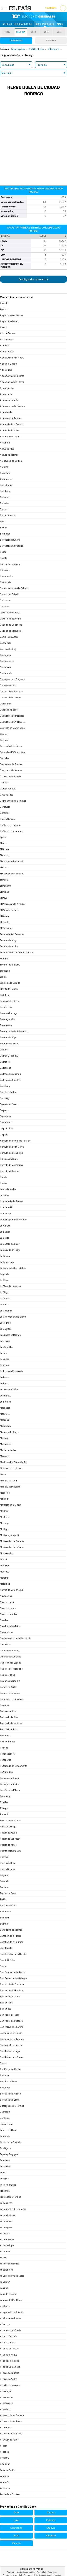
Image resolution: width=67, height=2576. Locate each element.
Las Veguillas (6, 1347)
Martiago (4, 1438)
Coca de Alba (6, 794)
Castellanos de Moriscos (12, 715)
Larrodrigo (5, 1322)
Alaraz (3, 327)
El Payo (3, 898)
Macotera (5, 1414)
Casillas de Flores (9, 709)
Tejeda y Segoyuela (9, 2154)
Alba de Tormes (8, 333)
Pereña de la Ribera (10, 1790)
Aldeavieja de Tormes (11, 418)
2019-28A (20, 32)
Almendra (5, 442)
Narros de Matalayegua (11, 1590)
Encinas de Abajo (8, 940)
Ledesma (4, 1377)
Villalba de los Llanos (10, 2318)
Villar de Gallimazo (9, 2348)
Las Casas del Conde (10, 1335)
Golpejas (4, 1110)
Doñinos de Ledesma (10, 825)
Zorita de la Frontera (10, 2494)
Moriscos (4, 1571)
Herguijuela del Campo (11, 1153)
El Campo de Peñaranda (12, 861)
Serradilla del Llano (9, 2099)
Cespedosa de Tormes (11, 764)
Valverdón (5, 2282)
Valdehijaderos (7, 2215)
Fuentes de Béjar (8, 1037)
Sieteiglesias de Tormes (12, 2106)
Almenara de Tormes (10, 436)
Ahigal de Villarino (9, 321)
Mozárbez (5, 1583)
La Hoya (4, 1280)
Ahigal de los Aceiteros (11, 315)
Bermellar (5, 533)
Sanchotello (6, 1948)
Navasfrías (5, 1644)
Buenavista (5, 582)
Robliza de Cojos (8, 1893)
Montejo (4, 1529)
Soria (16, 2535)
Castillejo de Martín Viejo (12, 728)
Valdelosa (5, 2233)
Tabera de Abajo (8, 2130)
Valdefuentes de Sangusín (13, 2209)
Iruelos (3, 1183)
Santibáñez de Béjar (10, 2051)
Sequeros (5, 2087)
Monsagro (5, 1523)
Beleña (3, 527)
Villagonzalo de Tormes (11, 2312)
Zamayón (4, 2482)
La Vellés (4, 1359)
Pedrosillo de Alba (9, 1717)
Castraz (4, 734)
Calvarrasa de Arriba (10, 618)
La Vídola (4, 1365)
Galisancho (5, 1068)
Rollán (3, 1899)
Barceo (3, 509)
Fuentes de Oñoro (9, 1043)
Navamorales (6, 1632)
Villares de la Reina (9, 2373)
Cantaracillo (6, 673)
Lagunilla (4, 1274)
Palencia (50, 2520)
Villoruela (4, 2451)
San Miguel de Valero (10, 1996)
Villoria (3, 2445)
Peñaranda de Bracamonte (13, 1766)
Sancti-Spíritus (7, 1960)
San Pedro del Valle (9, 2014)
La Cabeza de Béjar (9, 1244)
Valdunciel (5, 2251)
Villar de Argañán (8, 2336)
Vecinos (4, 2288)
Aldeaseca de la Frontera (12, 406)
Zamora (16, 2543)
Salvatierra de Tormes (11, 1929)
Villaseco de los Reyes (11, 2421)
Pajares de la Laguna (10, 1662)
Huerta (3, 1177)
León (16, 2520)
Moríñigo (4, 1565)
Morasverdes (6, 1553)
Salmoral (4, 1923)
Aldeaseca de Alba (9, 400)
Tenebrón (5, 2160)
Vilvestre (4, 2458)
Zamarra (4, 2476)
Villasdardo (5, 2409)
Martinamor (6, 1444)
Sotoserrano (6, 2124)
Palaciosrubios (7, 1675)
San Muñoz (5, 2008)
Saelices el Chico (8, 1905)
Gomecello (5, 1116)
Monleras (4, 1517)
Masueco (4, 1456)
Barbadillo (5, 497)
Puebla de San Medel (10, 1838)
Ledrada (4, 1383)
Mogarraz (5, 1492)
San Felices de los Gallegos (13, 1978)
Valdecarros (6, 2203)
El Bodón (4, 849)
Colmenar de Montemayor (13, 800)
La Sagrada (6, 1329)
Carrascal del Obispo (10, 697)
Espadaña (5, 970)
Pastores (4, 1705)
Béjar (2, 521)
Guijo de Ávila (6, 1128)
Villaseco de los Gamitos (12, 2415)
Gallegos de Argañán (10, 1074)
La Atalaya (5, 1225)
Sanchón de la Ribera (10, 1936)
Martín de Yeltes (8, 1450)
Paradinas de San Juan (11, 1699)
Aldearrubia (6, 394)
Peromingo (5, 1796)
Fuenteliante (6, 1025)
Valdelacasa (6, 2221)
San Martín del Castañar (12, 1984)
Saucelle (4, 2075)
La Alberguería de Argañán (13, 1219)
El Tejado (4, 922)
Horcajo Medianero (9, 1171)
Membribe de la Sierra (11, 1468)
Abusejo (4, 303)
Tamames (5, 2136)
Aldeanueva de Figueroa (12, 376)
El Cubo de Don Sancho (11, 873)
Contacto (11, 2572)
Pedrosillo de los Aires (11, 1723)
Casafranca (6, 703)
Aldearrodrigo (7, 388)
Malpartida (5, 1426)
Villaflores (5, 2306)
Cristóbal (4, 813)
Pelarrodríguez (7, 1741)
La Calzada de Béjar (10, 1250)
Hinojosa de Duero (9, 1159)
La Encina (5, 1256)
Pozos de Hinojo (8, 1826)
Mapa (60, 24)
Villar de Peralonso (9, 2360)
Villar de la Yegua (8, 2354)
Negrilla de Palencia (10, 1650)
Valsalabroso (6, 2269)
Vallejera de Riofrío (9, 2263)
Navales (4, 1620)
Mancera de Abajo (9, 1432)
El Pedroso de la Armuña (12, 904)
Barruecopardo (7, 515)
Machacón (5, 1407)
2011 (59, 32)
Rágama (4, 1875)
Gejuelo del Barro (8, 1104)
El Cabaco (5, 855)
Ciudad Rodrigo (7, 788)
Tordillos (4, 2178)
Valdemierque (7, 2239)
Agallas (3, 309)
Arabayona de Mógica (11, 461)
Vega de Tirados (8, 2294)
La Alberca (5, 1213)
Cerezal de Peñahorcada (12, 752)
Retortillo (4, 1881)
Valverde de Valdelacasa (12, 2275)
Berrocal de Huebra (10, 539)
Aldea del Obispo (8, 363)
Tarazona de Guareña (11, 2142)
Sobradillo (5, 2112)
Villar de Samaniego (10, 2367)
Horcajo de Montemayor (12, 1165)
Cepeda (4, 740)
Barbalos (4, 503)
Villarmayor (6, 2391)
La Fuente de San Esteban (13, 1268)
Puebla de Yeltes (8, 1844)
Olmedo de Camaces (10, 1656)
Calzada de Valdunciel (11, 630)
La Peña (4, 1304)
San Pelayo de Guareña (11, 2027)
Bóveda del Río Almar (10, 564)
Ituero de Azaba (8, 1189)
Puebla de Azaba (8, 1832)
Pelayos (4, 1747)
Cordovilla (5, 807)
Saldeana (4, 1917)
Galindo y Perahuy (9, 1055)
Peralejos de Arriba (9, 1784)
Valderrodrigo (7, 2245)
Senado (51, 40)
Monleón (4, 1511)
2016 (33, 32)
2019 (8, 32)
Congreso (16, 40)
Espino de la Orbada (10, 983)
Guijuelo (4, 1134)
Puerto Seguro (7, 1869)
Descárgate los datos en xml (33, 279)
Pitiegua (4, 1808)
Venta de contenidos (26, 2572)
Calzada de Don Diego (11, 624)
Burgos (51, 2512)
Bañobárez (5, 491)
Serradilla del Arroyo (10, 2093)
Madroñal (4, 1420)
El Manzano (5, 885)
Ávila (16, 2512)
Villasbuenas (6, 2403)
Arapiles (4, 467)
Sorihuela (5, 2118)
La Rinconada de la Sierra (13, 1316)
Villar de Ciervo (7, 2342)
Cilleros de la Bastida (10, 776)
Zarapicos (5, 2488)
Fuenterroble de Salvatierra (14, 1031)
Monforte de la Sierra (10, 1505)
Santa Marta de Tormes (12, 2039)
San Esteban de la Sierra (12, 1972)
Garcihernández (8, 1092)
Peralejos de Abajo (9, 1778)
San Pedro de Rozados (11, 2021)
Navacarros (6, 1596)
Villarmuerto (6, 2397)
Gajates (4, 1049)
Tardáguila (5, 2148)
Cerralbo (4, 758)
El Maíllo (4, 879)
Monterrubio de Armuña (12, 1541)
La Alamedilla (7, 1207)
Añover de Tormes (9, 454)
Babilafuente (6, 485)
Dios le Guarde (7, 819)
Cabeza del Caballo (9, 594)
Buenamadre (6, 576)
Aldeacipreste (7, 351)
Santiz (3, 2063)
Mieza (3, 1474)
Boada (3, 552)
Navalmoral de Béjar (10, 1626)
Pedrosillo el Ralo (8, 1729)
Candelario (5, 643)
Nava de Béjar (7, 1602)
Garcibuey (5, 1086)
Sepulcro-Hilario (8, 2081)
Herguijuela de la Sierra (12, 1146)
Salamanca (5, 1911)
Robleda (4, 1887)
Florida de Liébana (9, 989)
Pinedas (4, 1802)
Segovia (50, 2527)
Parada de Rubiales (9, 1693)
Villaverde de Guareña (11, 2433)
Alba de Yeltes (7, 339)
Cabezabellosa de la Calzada (14, 588)
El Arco (3, 843)
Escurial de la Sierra (10, 964)
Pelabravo (5, 1735)
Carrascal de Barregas (11, 691)
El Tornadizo (6, 928)
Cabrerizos (5, 600)
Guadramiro (6, 1122)
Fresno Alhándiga (8, 1013)
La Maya (4, 1292)
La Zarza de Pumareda (11, 1371)
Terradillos (5, 2166)
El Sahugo (5, 916)
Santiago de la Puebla (11, 2045)
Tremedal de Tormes (10, 2197)
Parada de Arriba (8, 1687)
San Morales (6, 2002)
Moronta (4, 1577)
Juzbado (4, 1195)
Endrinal (4, 958)
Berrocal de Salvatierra (11, 546)
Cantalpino (5, 667)
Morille (3, 1559)
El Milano (4, 892)
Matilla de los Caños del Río (13, 1462)
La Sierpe (5, 1341)
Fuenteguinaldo (7, 1019)
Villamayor (5, 2324)
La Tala (3, 1353)
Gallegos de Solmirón (10, 1080)
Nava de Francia (8, 1608)
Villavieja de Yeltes (9, 2439)
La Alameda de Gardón (11, 1201)
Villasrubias (6, 2427)
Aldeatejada (6, 412)
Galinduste (5, 1061)
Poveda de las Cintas (10, 1820)
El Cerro (4, 867)
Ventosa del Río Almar (11, 2300)
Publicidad (41, 2572)
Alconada (4, 345)
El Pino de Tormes (9, 910)
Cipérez (4, 782)
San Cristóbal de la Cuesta (13, 1954)
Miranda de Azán (8, 1480)
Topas (3, 2172)
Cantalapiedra (7, 661)
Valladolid (51, 2535)
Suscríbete (50, 8)
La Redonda (6, 1310)
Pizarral (4, 1814)
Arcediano (5, 473)
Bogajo (3, 558)
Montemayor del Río (10, 1535)
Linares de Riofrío (9, 1389)
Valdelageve (6, 2227)
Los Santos (5, 1395)
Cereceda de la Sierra (11, 746)
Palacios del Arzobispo (11, 1668)
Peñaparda (5, 1760)
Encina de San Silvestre (12, 934)
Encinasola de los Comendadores (16, 952)
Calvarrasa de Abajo (10, 612)
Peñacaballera (7, 1753)
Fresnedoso (6, 1007)
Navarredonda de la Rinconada (15, 1638)
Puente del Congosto (10, 1851)
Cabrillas (4, 606)
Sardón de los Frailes (10, 2069)
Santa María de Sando (11, 2033)
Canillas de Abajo (8, 649)
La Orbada (5, 1298)
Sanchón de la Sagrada (11, 1942)
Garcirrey (4, 1098)
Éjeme (3, 837)
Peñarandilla (6, 1772)
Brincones (5, 570)
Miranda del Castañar (10, 1486)
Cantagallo (5, 655)
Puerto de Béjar (8, 1863)
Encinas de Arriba (9, 946)
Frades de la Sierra (9, 1001)
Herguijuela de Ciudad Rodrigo (15, 1140)
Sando (3, 1966)
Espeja (3, 976)
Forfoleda (4, 995)
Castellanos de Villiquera (12, 722)
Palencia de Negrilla (10, 1681)
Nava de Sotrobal (8, 1614)
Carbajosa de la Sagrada (12, 679)
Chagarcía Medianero (11, 770)
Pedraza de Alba (8, 1711)
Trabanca (5, 2190)
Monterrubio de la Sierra (12, 1547)
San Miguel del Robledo (11, 1990)
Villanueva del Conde (10, 2330)
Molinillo (4, 1499)
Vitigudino (5, 2464)
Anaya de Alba (7, 448)
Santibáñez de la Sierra (11, 2057)
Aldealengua (6, 369)
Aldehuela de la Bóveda (11, 424)
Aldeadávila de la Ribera (12, 357)
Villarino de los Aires (10, 2385)
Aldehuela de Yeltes (10, 430)
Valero (3, 2257)
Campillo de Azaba (9, 637)
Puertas (4, 1857)
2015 (46, 32)
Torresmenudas (8, 2184)
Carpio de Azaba (8, 685)
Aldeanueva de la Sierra (12, 382)
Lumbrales (5, 1401)
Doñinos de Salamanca (11, 831)
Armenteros (6, 479)
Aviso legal (52, 2572)
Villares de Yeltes (8, 2379)
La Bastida (5, 1231)
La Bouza (4, 1237)
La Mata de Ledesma (10, 1286)
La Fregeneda (7, 1262)
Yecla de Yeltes (7, 2470)
